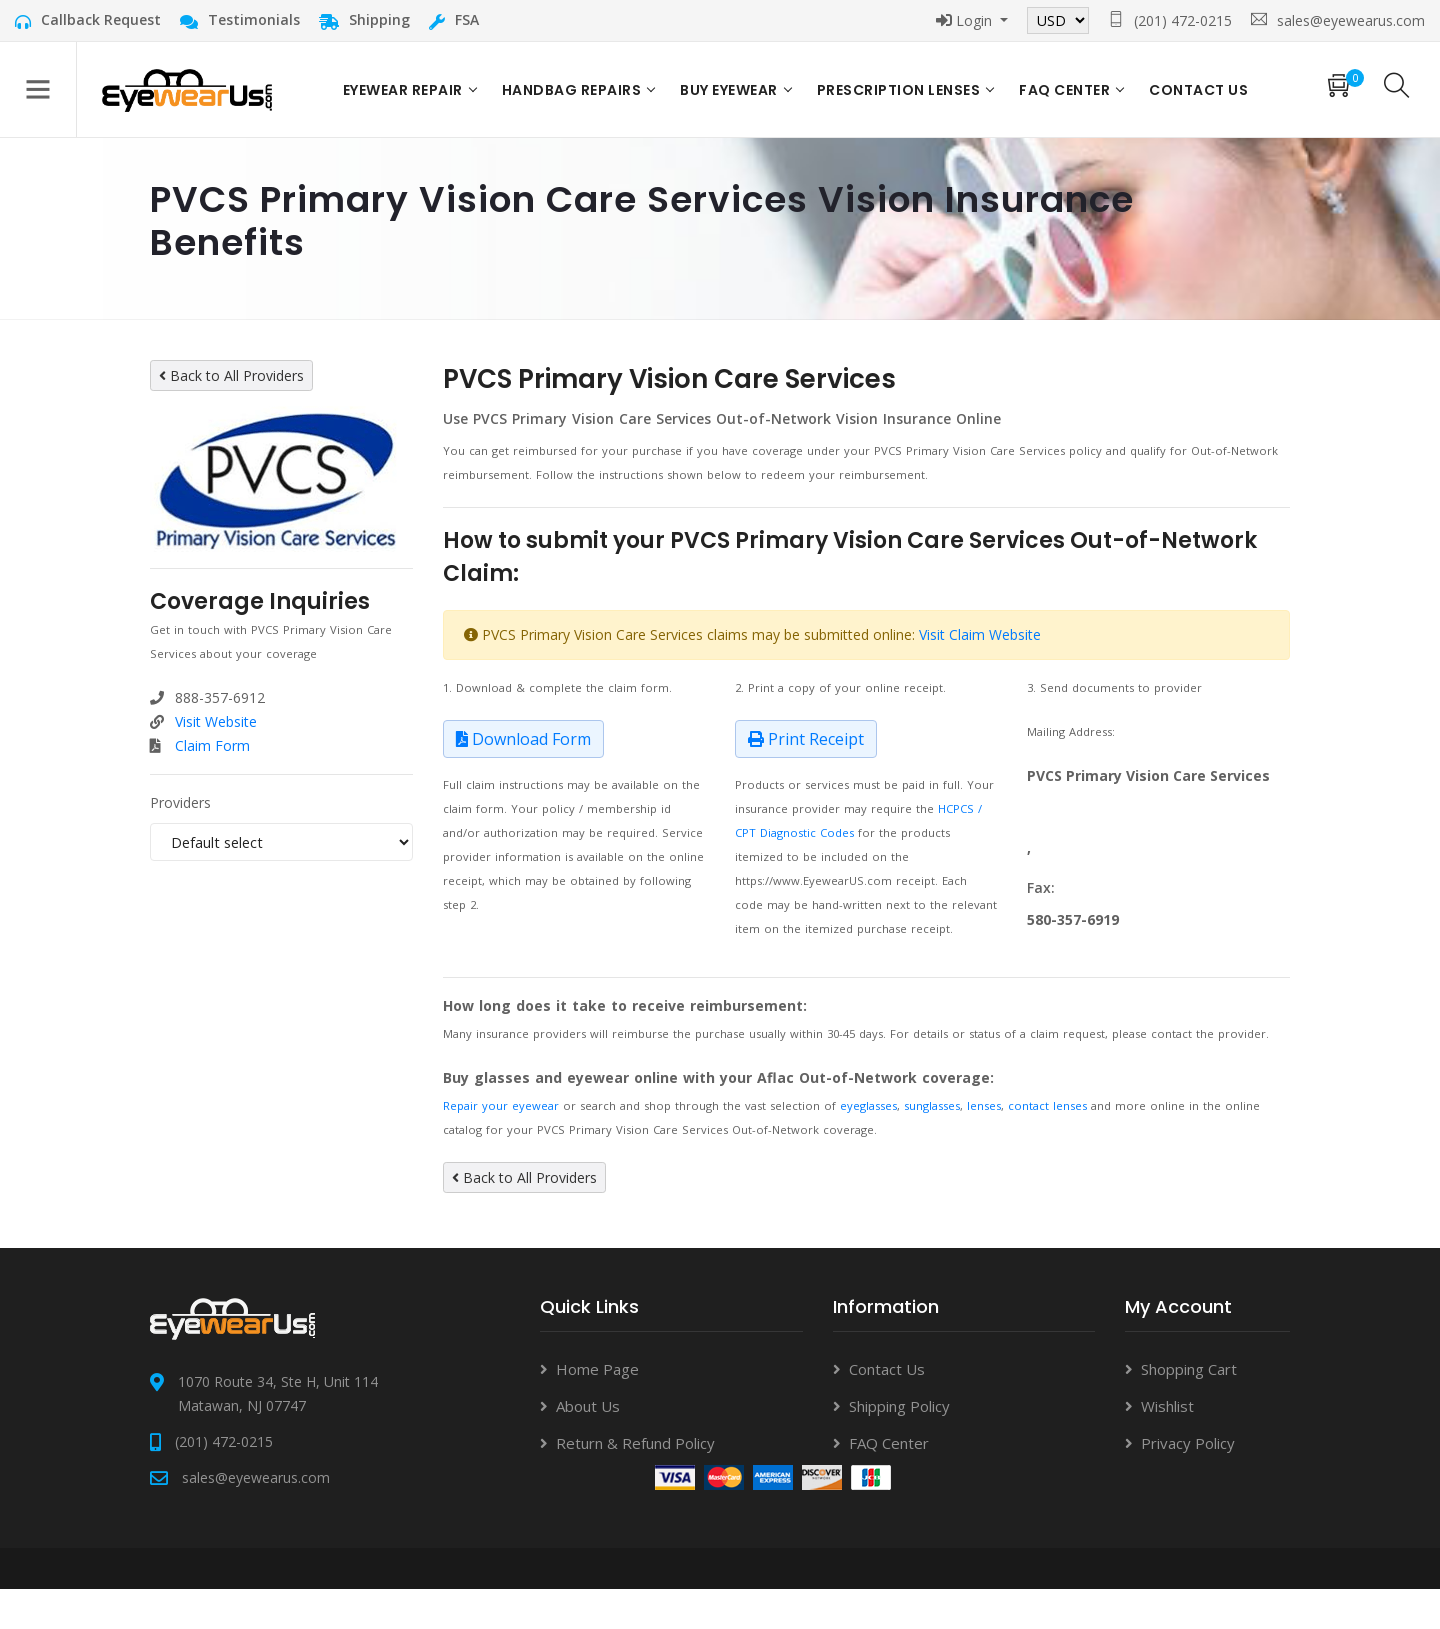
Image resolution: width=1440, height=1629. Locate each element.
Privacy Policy (1188, 1443)
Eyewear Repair (403, 90)
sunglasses (932, 1105)
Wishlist (1167, 1406)
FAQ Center (1064, 90)
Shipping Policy (899, 1406)
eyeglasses (868, 1105)
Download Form (523, 739)
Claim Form (212, 745)
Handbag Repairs (572, 90)
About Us (588, 1406)
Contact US (1198, 90)
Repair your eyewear (501, 1105)
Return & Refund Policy (635, 1443)
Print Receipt (806, 739)
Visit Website (216, 721)
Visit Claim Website (980, 634)
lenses (984, 1105)
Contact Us (887, 1369)
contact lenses (1047, 1105)
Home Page (597, 1369)
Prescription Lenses (899, 90)
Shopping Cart (1189, 1369)
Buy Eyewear (729, 90)
